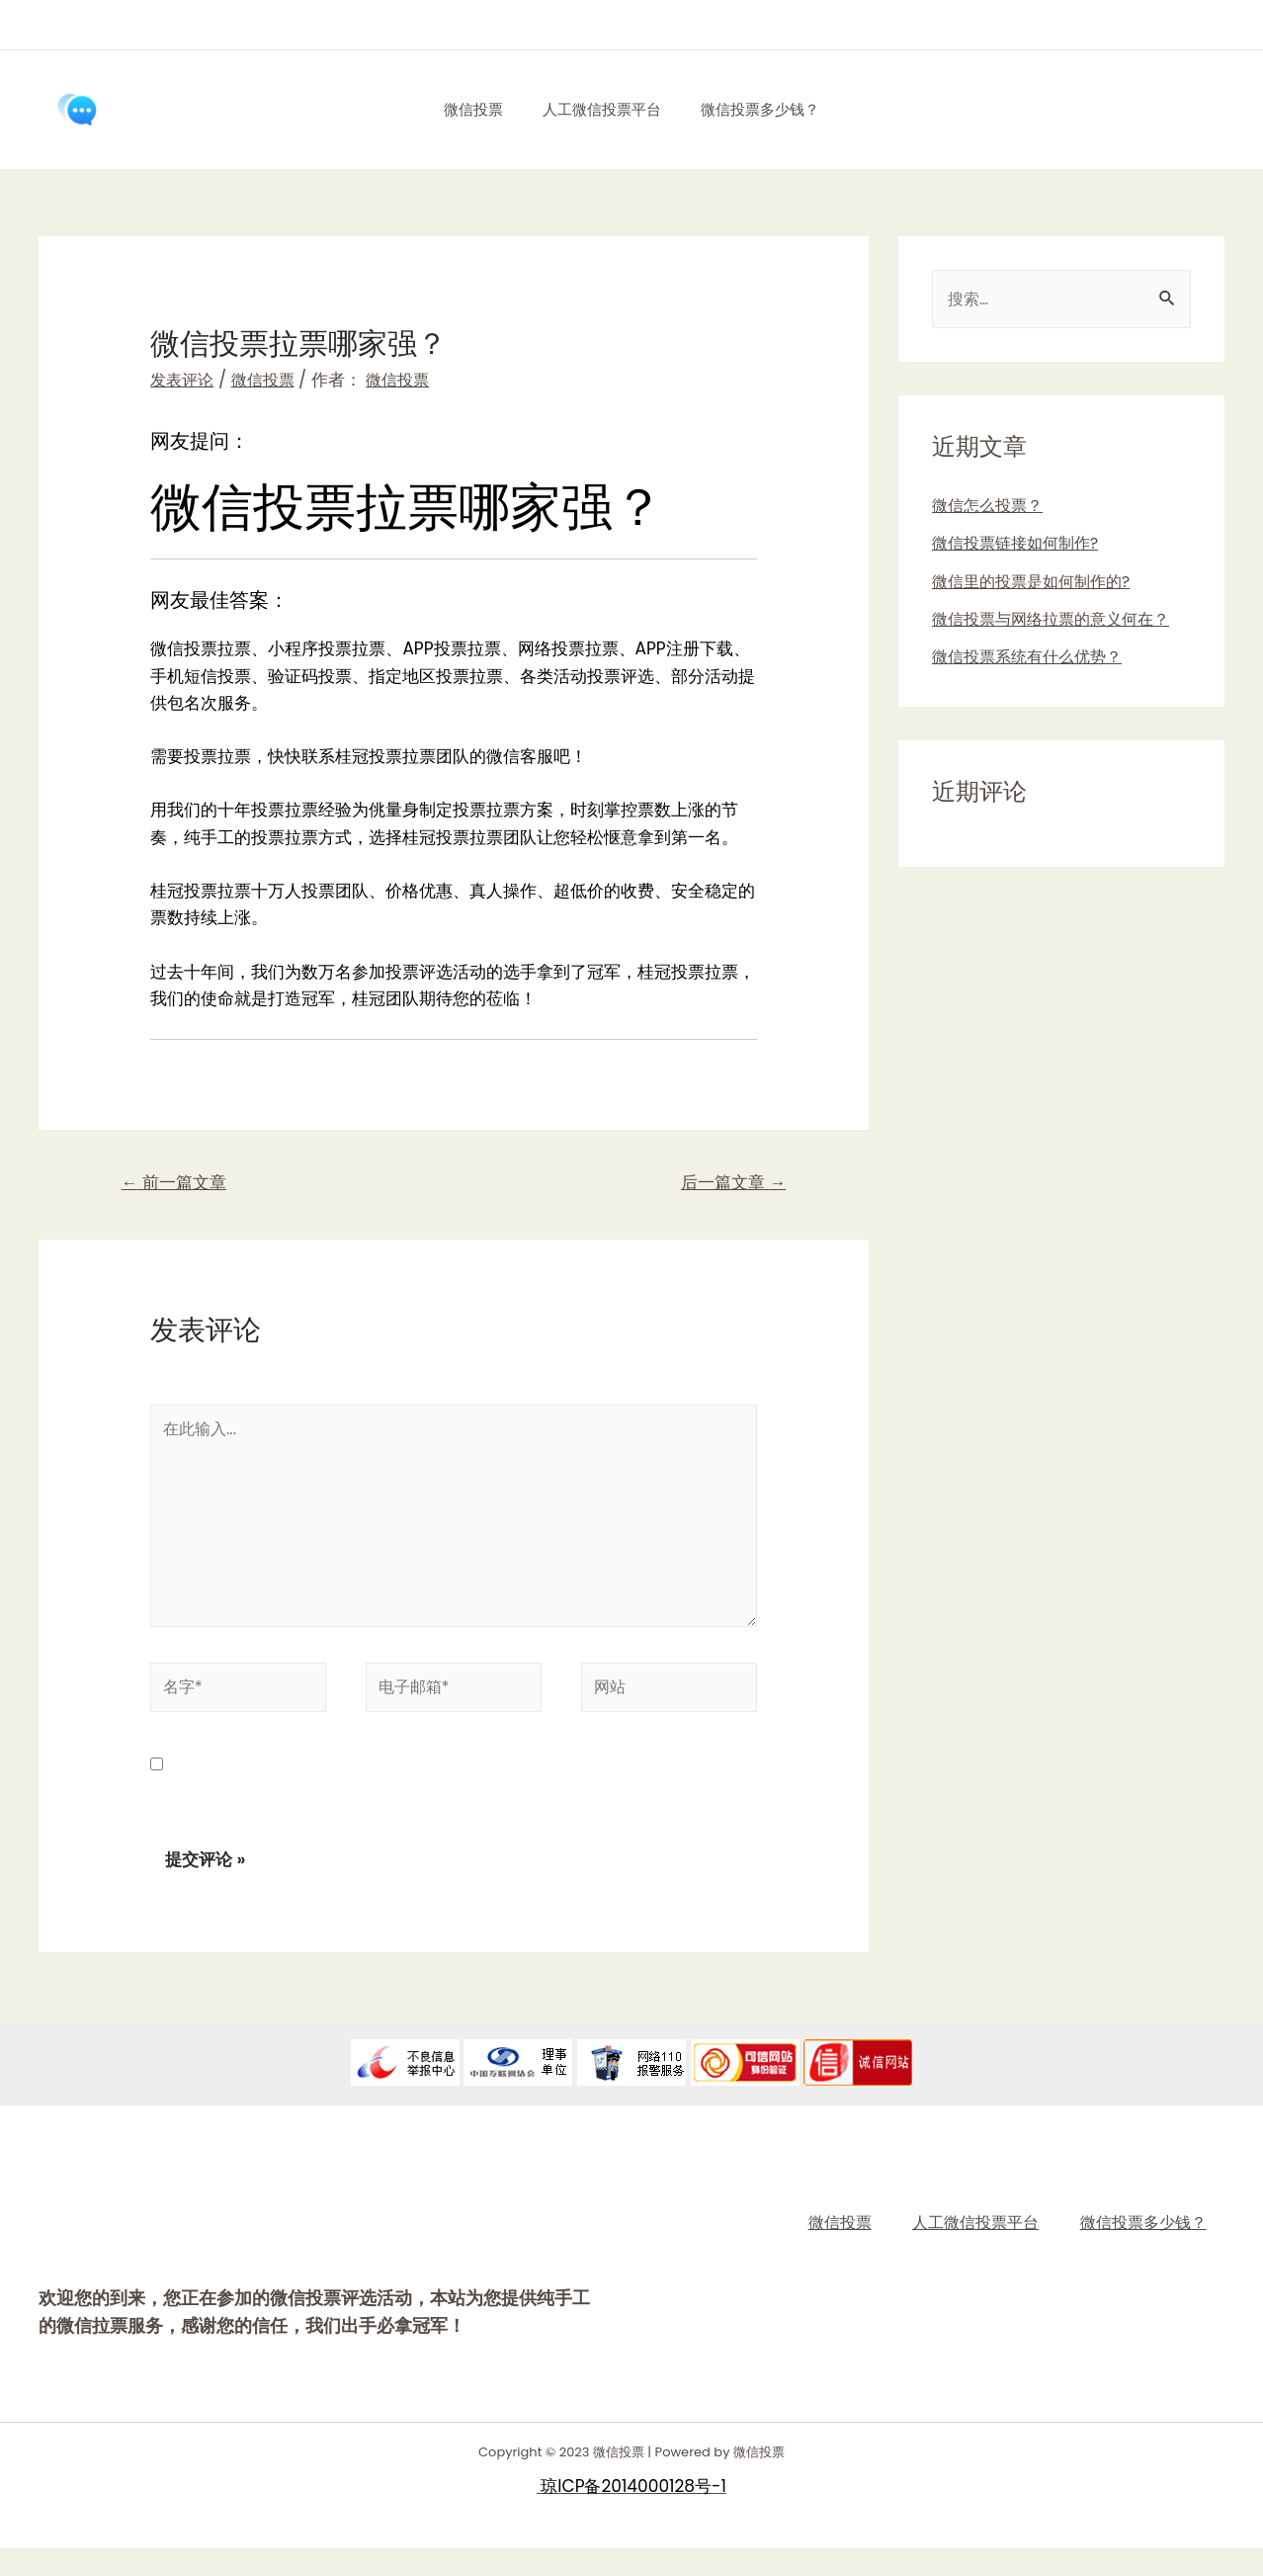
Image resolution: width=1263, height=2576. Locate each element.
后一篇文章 (728, 1184)
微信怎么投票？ (991, 507)
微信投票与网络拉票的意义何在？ (1058, 621)
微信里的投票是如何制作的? (1037, 583)
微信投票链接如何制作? (1020, 545)
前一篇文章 (179, 1184)
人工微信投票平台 (602, 109)
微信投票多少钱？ (770, 109)
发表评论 (183, 379)
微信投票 (463, 109)
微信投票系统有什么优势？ (1033, 658)
